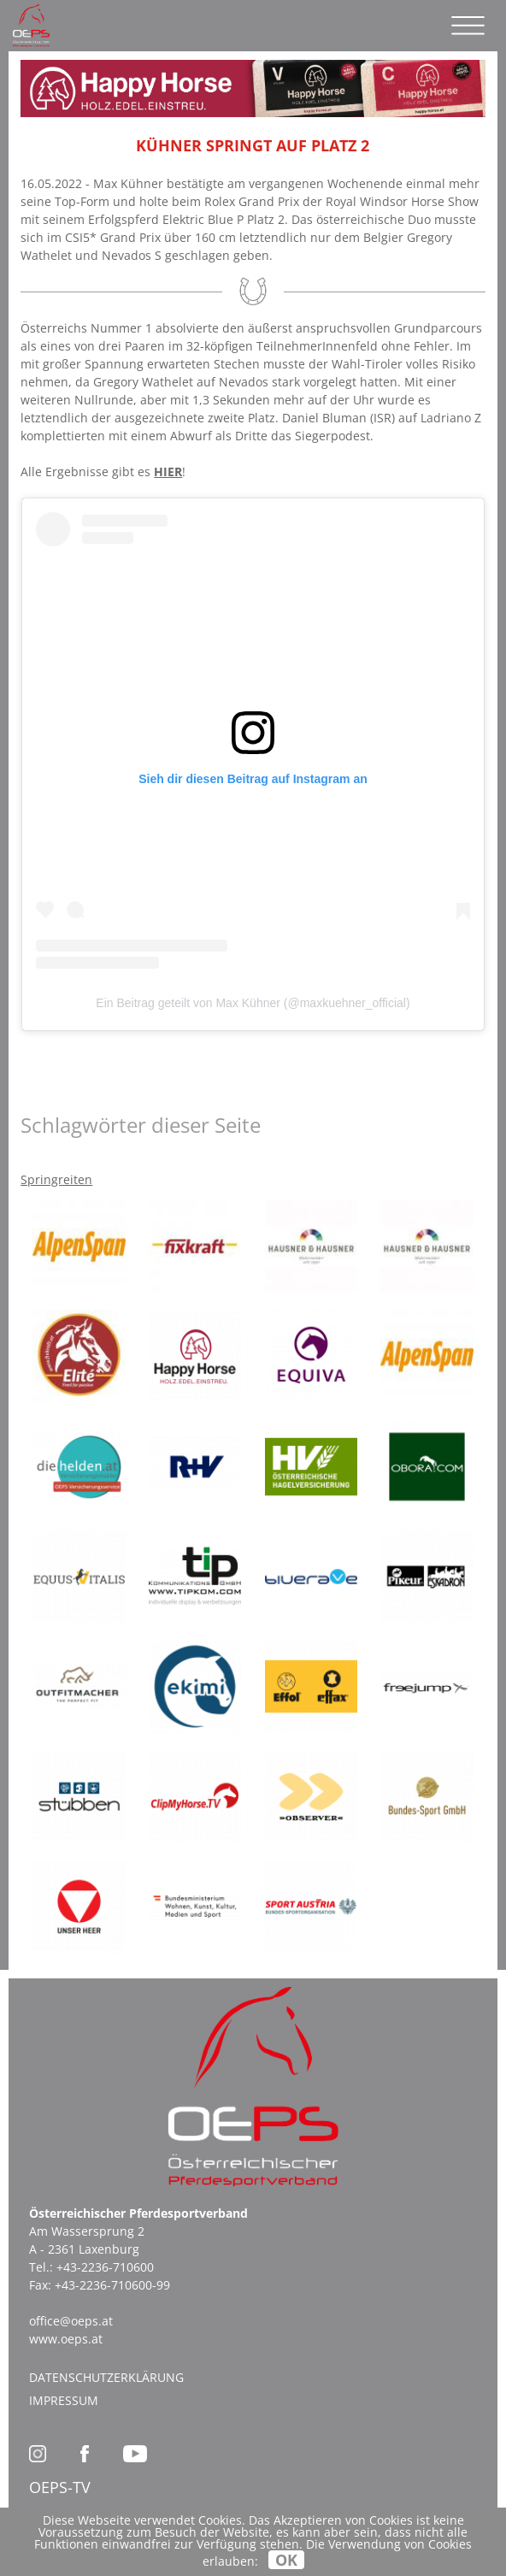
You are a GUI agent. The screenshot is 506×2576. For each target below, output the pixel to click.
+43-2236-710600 (105, 2267)
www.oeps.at (66, 2339)
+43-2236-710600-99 (112, 2285)
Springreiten (56, 1179)
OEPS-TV (60, 2487)
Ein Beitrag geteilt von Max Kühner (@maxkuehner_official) (252, 1003)
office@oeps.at (71, 2321)
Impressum (63, 2400)
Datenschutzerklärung (106, 2377)
